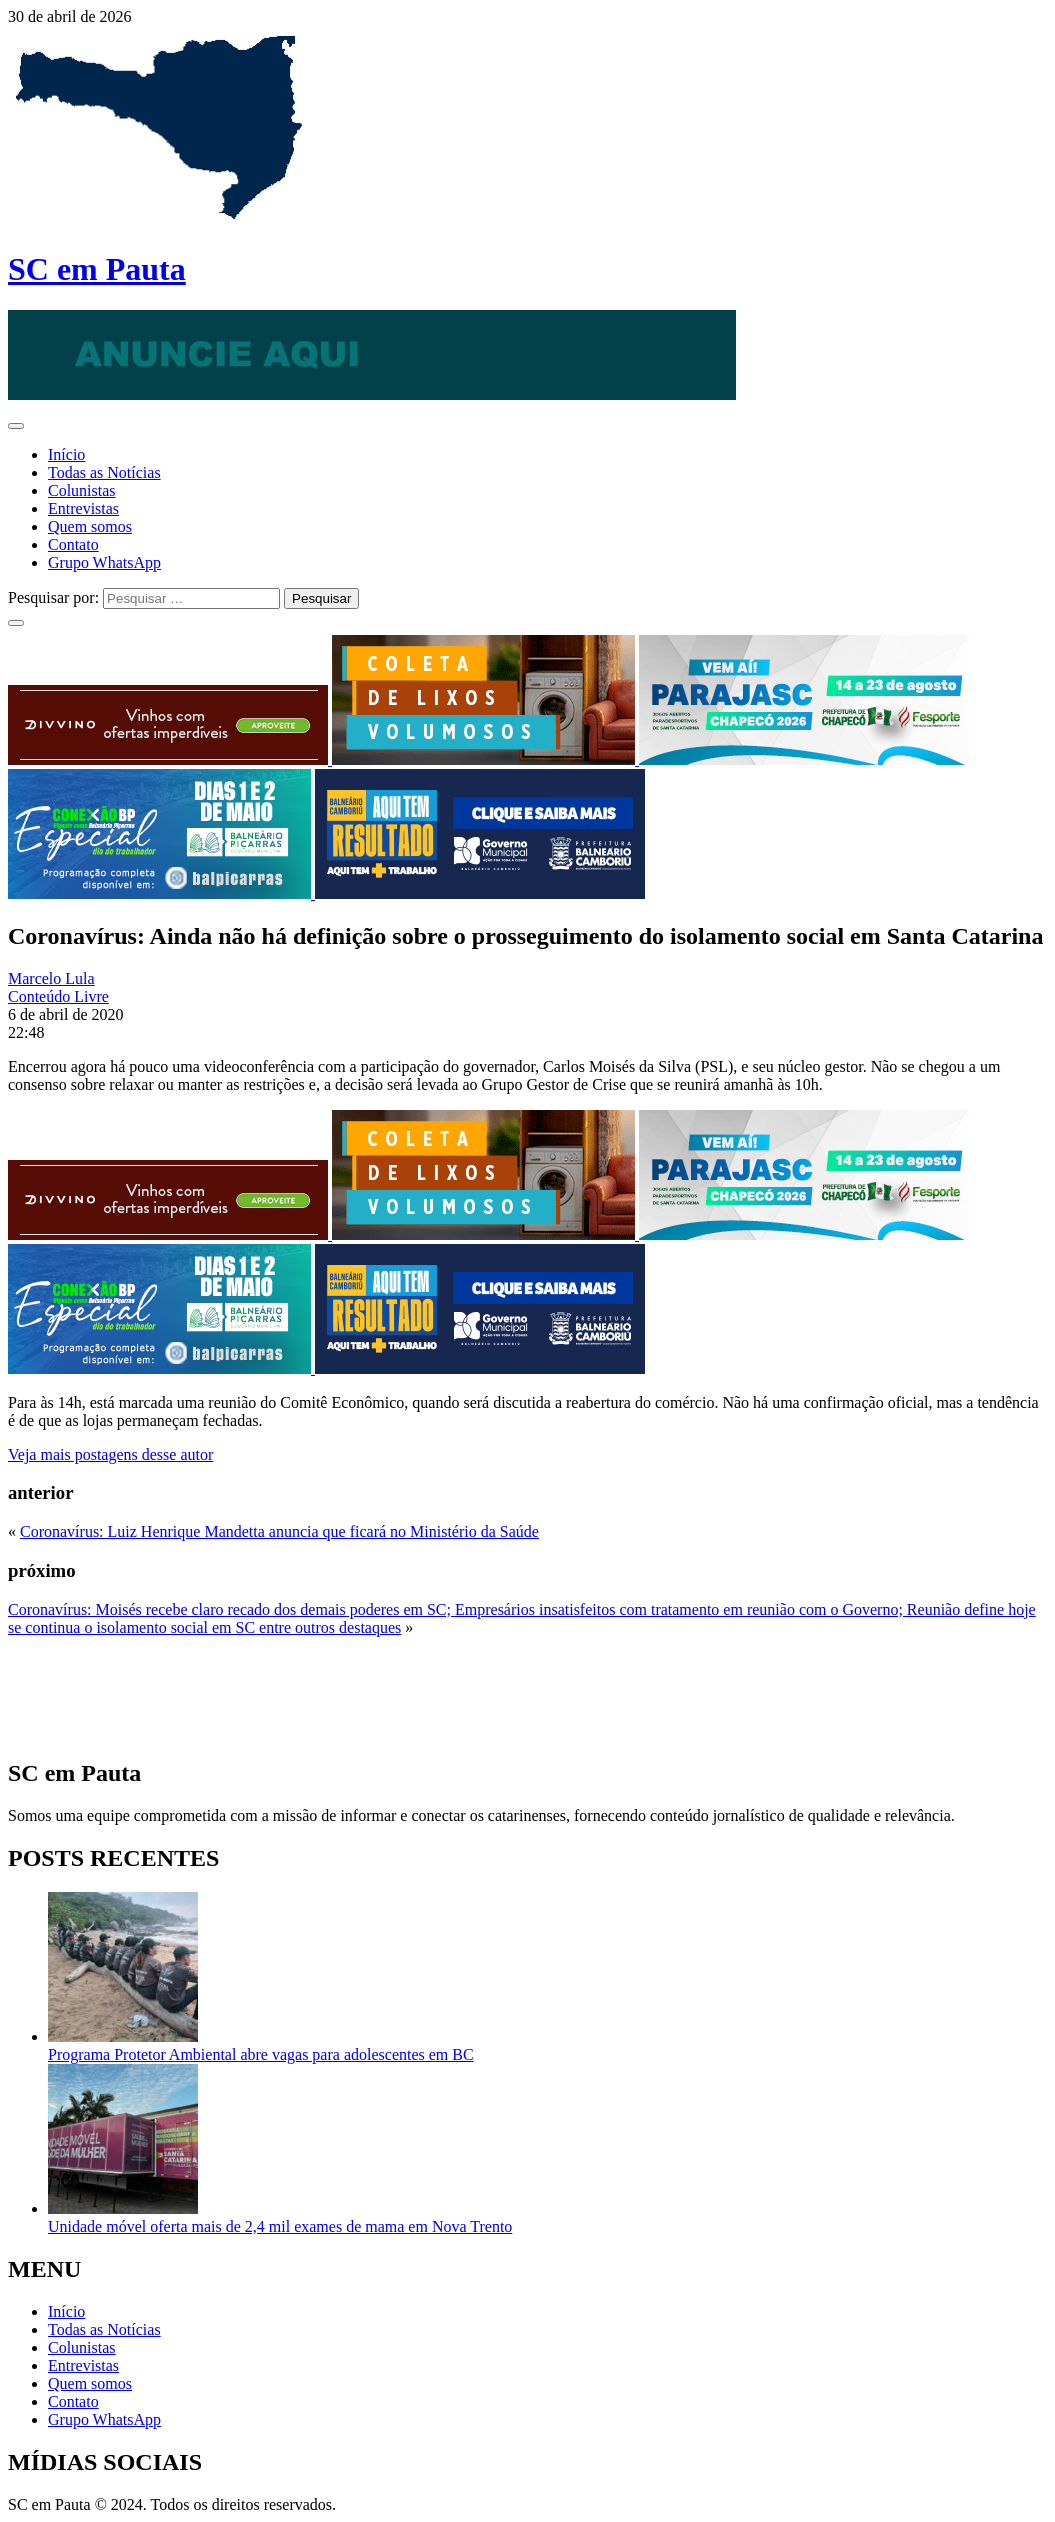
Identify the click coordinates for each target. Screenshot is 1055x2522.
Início (66, 454)
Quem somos (90, 526)
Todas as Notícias (104, 472)
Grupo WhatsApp (104, 562)
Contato (73, 544)
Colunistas (82, 490)
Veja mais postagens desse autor (110, 1454)
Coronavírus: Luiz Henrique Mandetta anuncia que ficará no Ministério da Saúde (279, 1531)
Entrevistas (83, 508)
